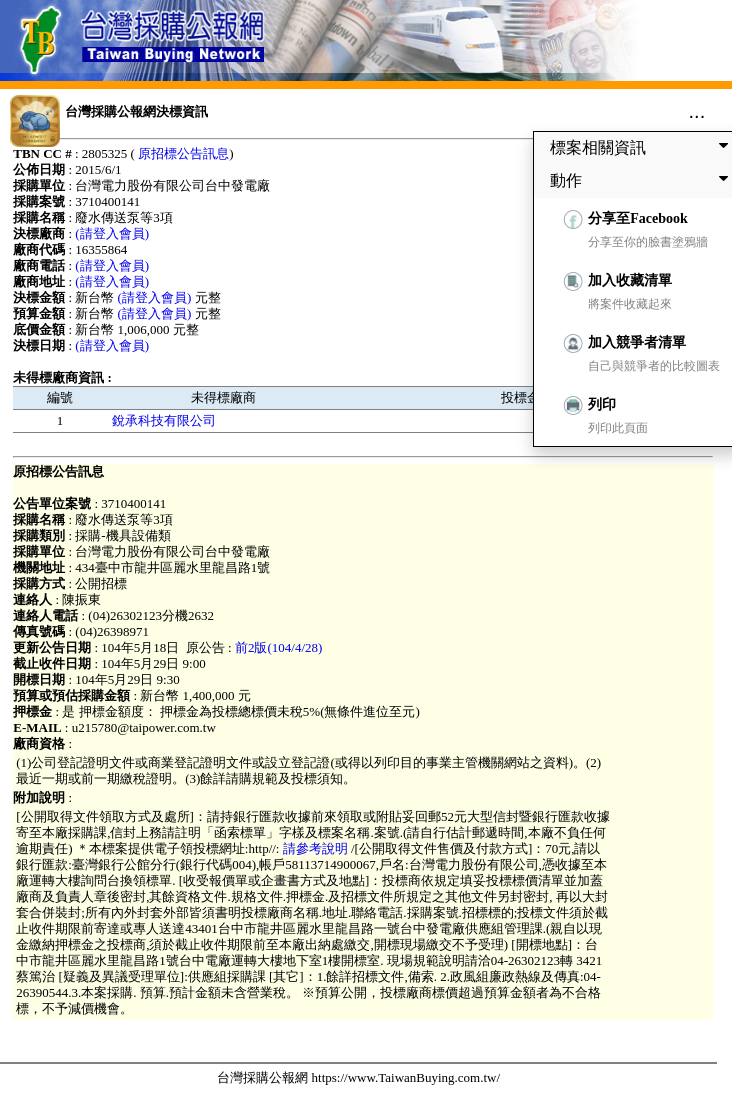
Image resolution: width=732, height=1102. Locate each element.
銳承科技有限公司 (164, 420)
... (697, 111)
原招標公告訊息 (183, 153)
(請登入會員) (112, 233)
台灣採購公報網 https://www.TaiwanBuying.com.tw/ (358, 1077)
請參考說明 (315, 848)
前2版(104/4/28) (278, 647)
